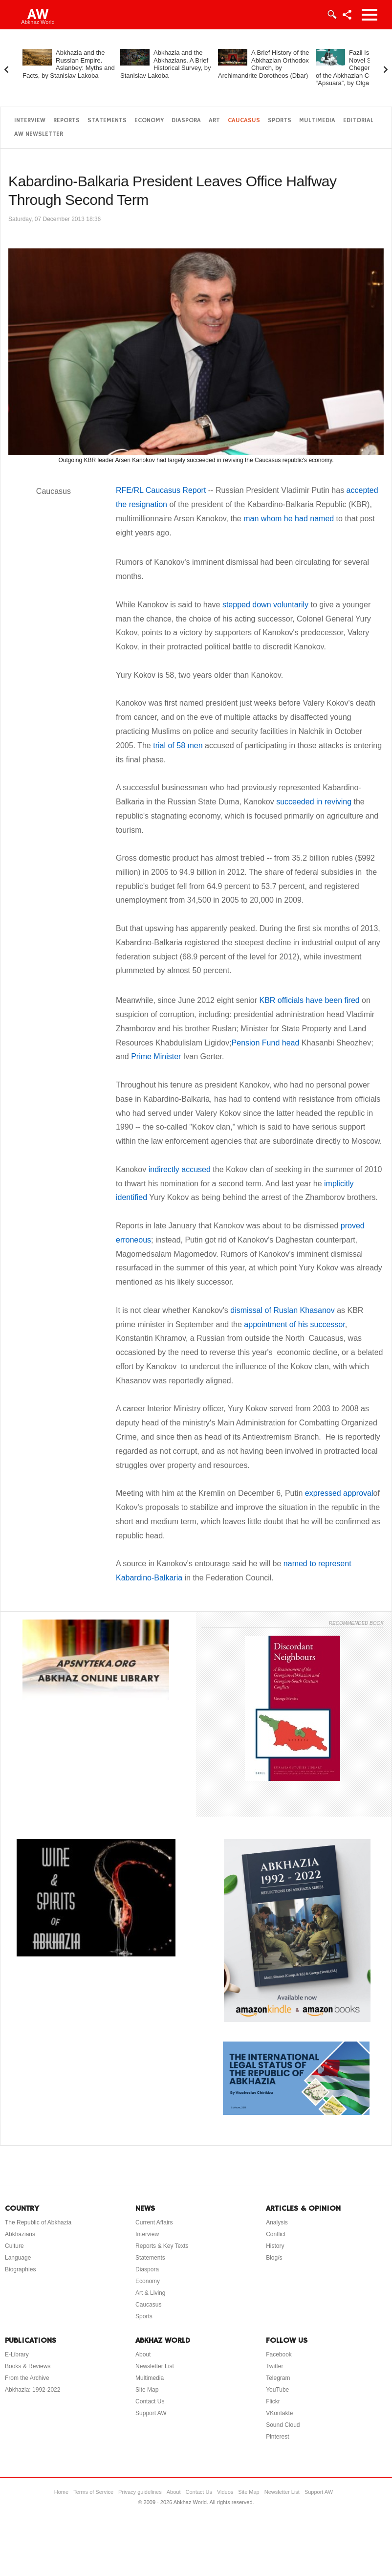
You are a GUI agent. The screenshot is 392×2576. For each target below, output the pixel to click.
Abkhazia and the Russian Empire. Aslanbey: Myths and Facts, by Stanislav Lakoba (68, 64)
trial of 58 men (177, 745)
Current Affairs (154, 2222)
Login (331, 14)
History (275, 2246)
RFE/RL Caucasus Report (161, 490)
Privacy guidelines (140, 2492)
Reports (66, 120)
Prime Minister (157, 1056)
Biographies (20, 2269)
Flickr (273, 2401)
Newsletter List (154, 2366)
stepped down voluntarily (264, 604)
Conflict (275, 2234)
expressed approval (338, 1493)
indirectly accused (180, 1169)
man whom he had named (288, 518)
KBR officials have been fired (310, 1000)
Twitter (274, 2366)
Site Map (146, 2389)
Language (18, 2257)
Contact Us (149, 2401)
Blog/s (274, 2257)
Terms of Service (93, 2492)
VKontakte (279, 2413)
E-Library (17, 2354)
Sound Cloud (283, 2424)
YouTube (277, 2389)
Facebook (279, 2354)
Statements (107, 120)
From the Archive (27, 2378)
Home (61, 2492)
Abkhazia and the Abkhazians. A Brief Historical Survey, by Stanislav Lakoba (165, 64)
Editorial (358, 120)
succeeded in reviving (313, 802)
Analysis (277, 2222)
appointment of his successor (294, 1324)
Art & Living (150, 2292)
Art (214, 120)
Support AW (151, 2413)
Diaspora (186, 120)
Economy (149, 120)
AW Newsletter (38, 134)
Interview (29, 120)
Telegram (278, 2378)
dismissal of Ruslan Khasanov (282, 1310)
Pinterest (277, 2436)
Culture (14, 2246)
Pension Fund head (266, 1043)
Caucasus (244, 120)
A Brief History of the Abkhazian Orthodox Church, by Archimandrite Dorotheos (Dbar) (263, 64)
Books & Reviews (27, 2366)
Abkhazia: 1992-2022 (32, 2389)
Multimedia (317, 120)
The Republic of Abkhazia (38, 2222)
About (143, 2354)
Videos (225, 2492)
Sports (279, 120)
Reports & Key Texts (162, 2246)
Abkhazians (20, 2234)
